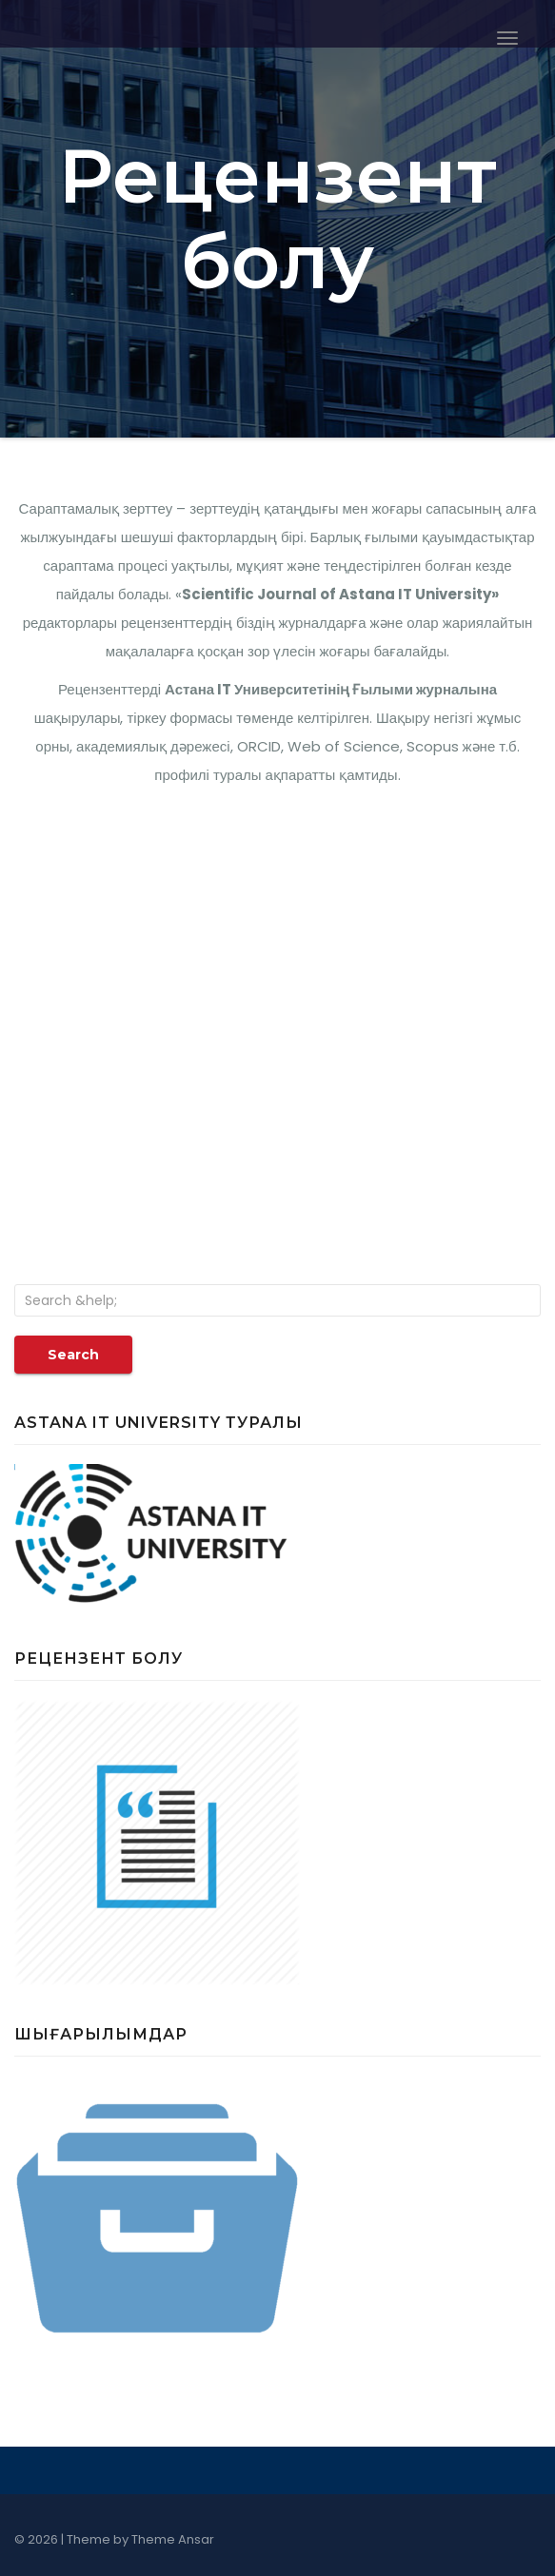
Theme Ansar (172, 2539)
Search (73, 1354)
